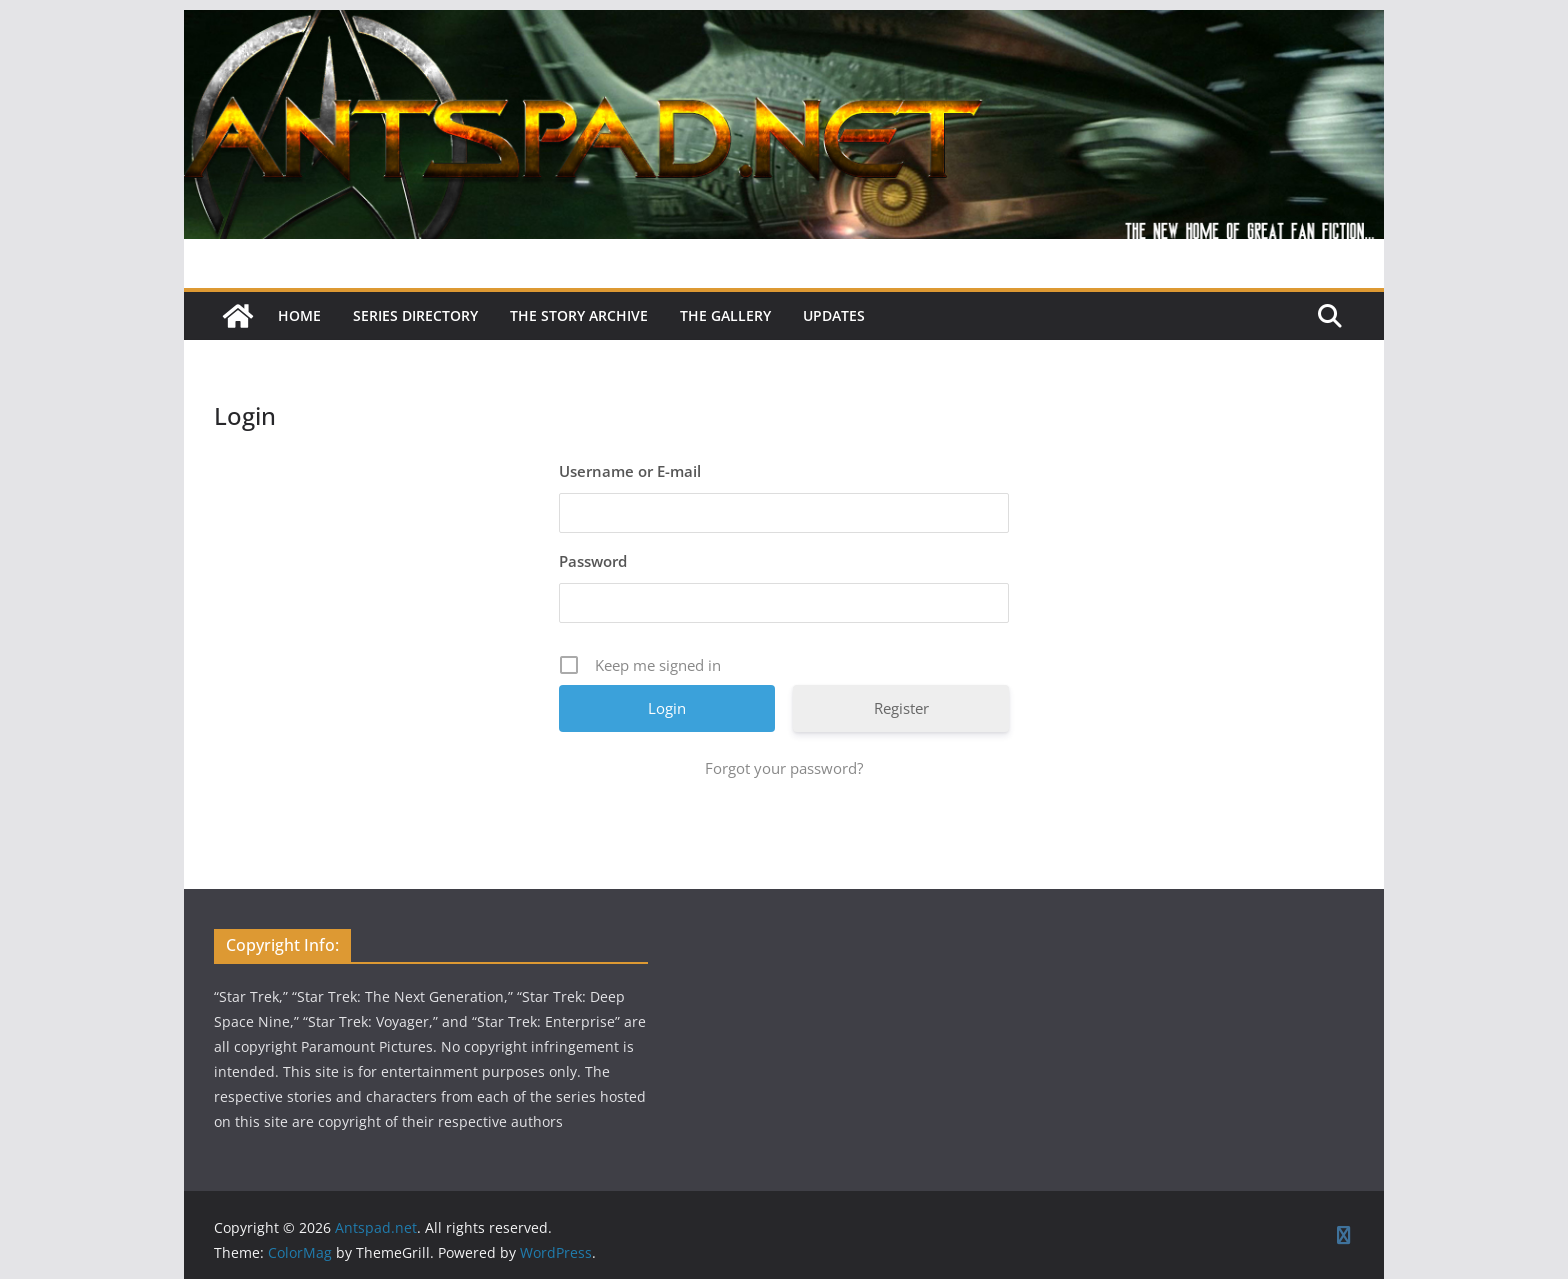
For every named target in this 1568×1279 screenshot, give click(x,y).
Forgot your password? (784, 768)
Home (299, 315)
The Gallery (725, 315)
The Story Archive (579, 315)
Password (593, 561)
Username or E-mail (630, 471)
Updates (834, 315)
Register (901, 708)
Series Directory (415, 315)
